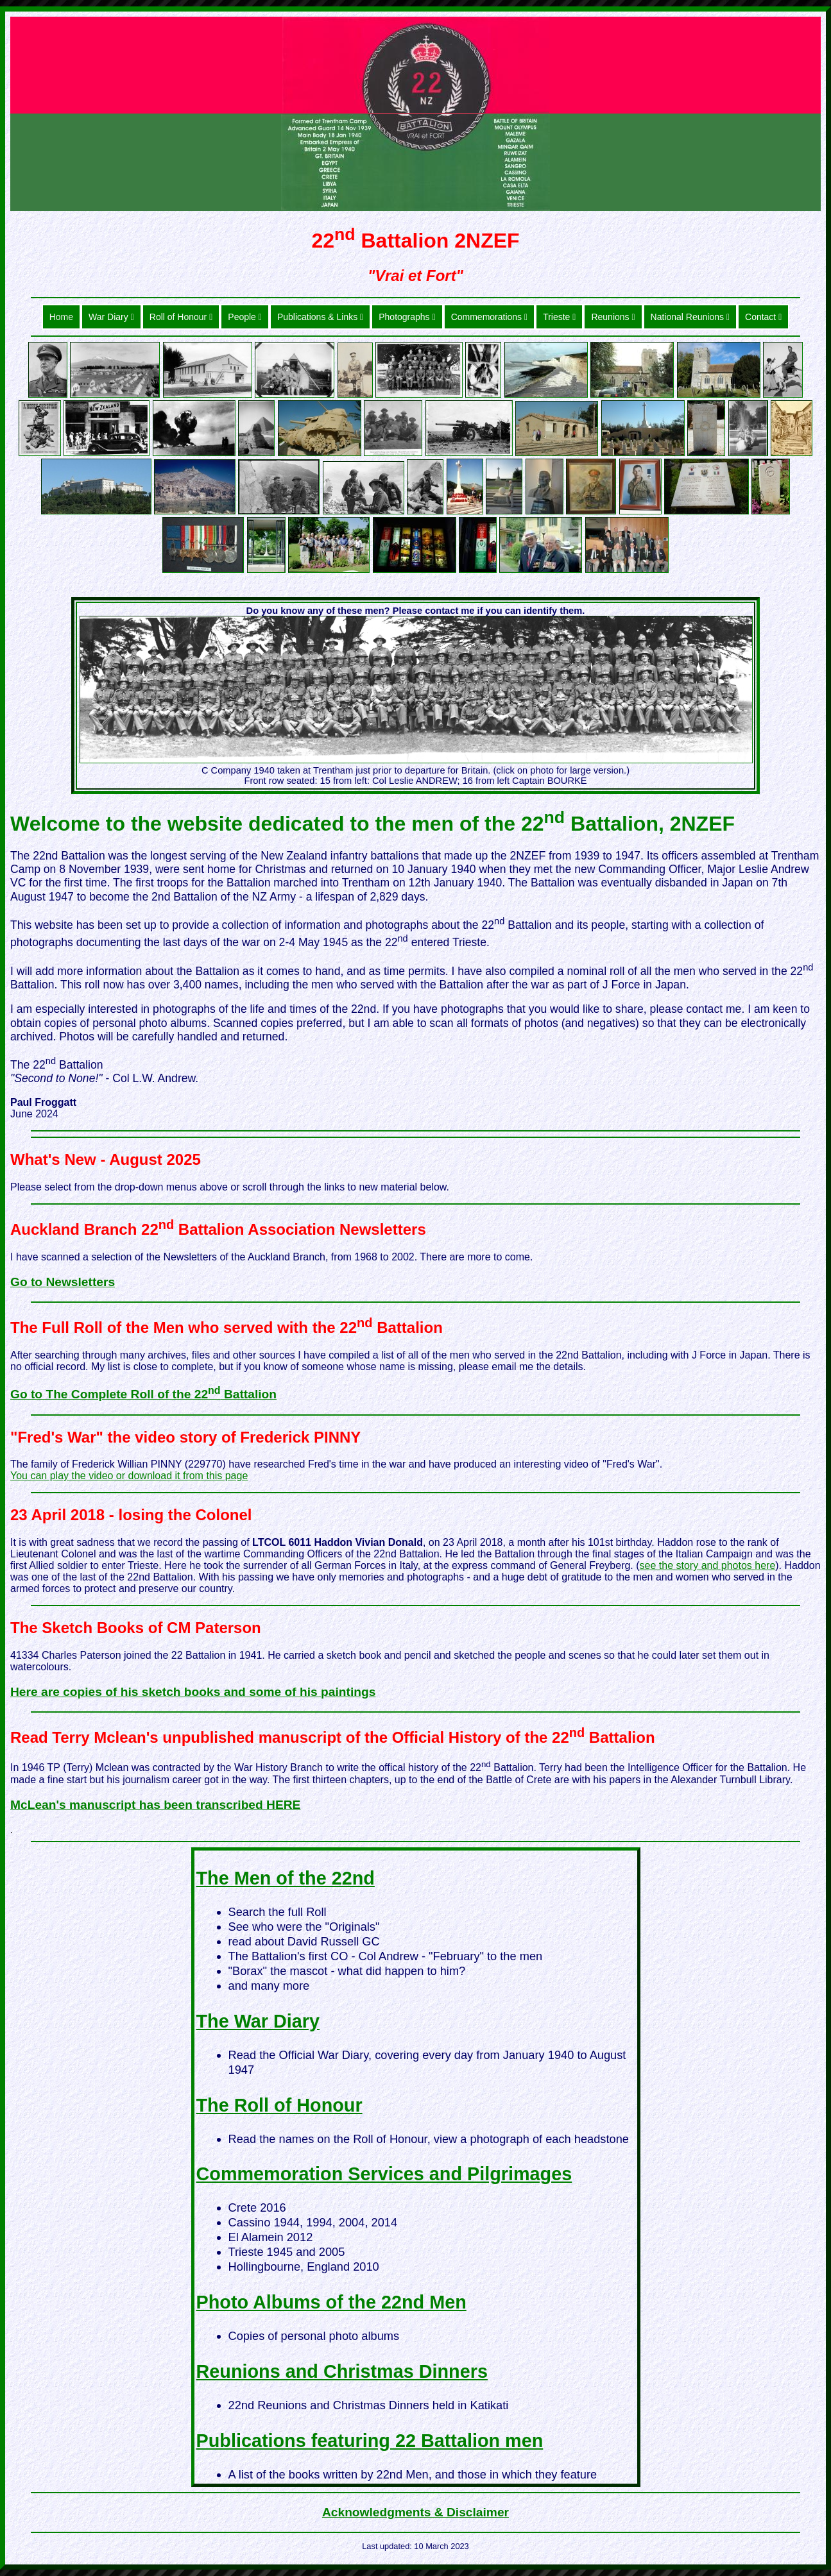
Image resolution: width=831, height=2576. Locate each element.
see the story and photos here (708, 1565)
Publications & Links (320, 317)
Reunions (613, 317)
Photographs (407, 317)
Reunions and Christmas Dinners (342, 2371)
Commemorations (489, 317)
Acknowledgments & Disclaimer (415, 2512)
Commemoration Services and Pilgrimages (384, 2174)
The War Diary (258, 2021)
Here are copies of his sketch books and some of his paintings (192, 1692)
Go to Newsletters (62, 1282)
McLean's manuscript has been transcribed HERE (155, 1804)
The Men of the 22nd (285, 1878)
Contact (763, 317)
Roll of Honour (181, 317)
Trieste (559, 317)
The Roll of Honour (279, 2105)
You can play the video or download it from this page (129, 1475)
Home (61, 317)
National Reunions (690, 317)
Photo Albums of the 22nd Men (331, 2302)
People (245, 317)
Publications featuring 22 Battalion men (370, 2440)
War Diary (111, 317)
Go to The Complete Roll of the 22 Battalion (143, 1394)
